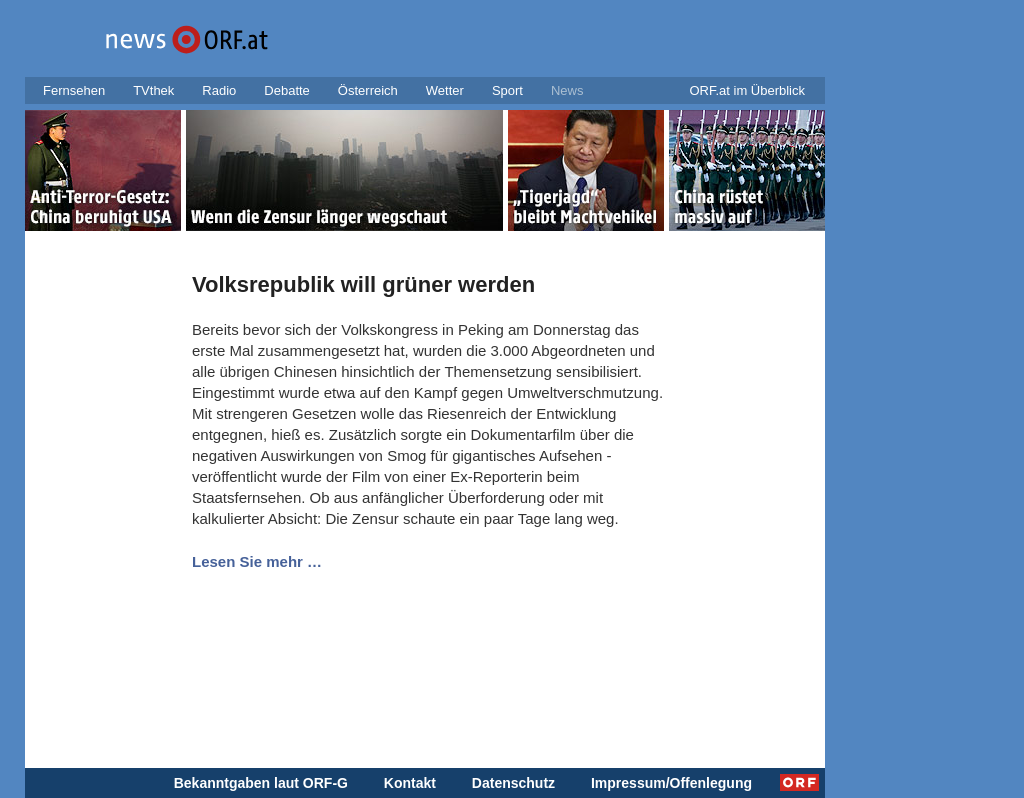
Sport (507, 90)
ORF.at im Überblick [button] (747, 90)
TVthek (153, 90)
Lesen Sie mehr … (257, 561)
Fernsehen (74, 90)
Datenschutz (513, 783)
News (567, 90)
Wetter (445, 90)
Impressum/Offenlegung (671, 783)
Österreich (368, 90)
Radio (219, 90)
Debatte (287, 90)
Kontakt (410, 783)
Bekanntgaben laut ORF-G (261, 783)
